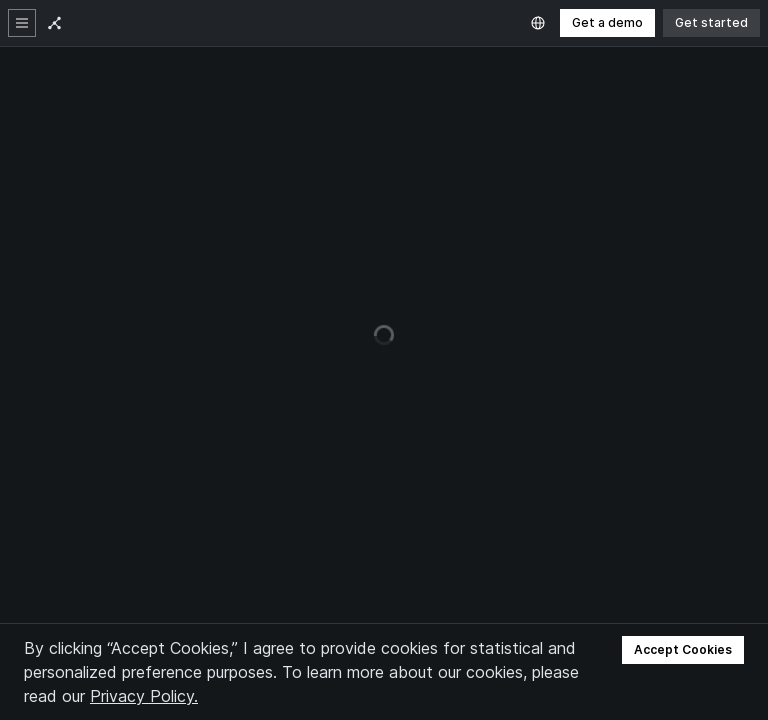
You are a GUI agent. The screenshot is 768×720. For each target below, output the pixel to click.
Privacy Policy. (144, 696)
